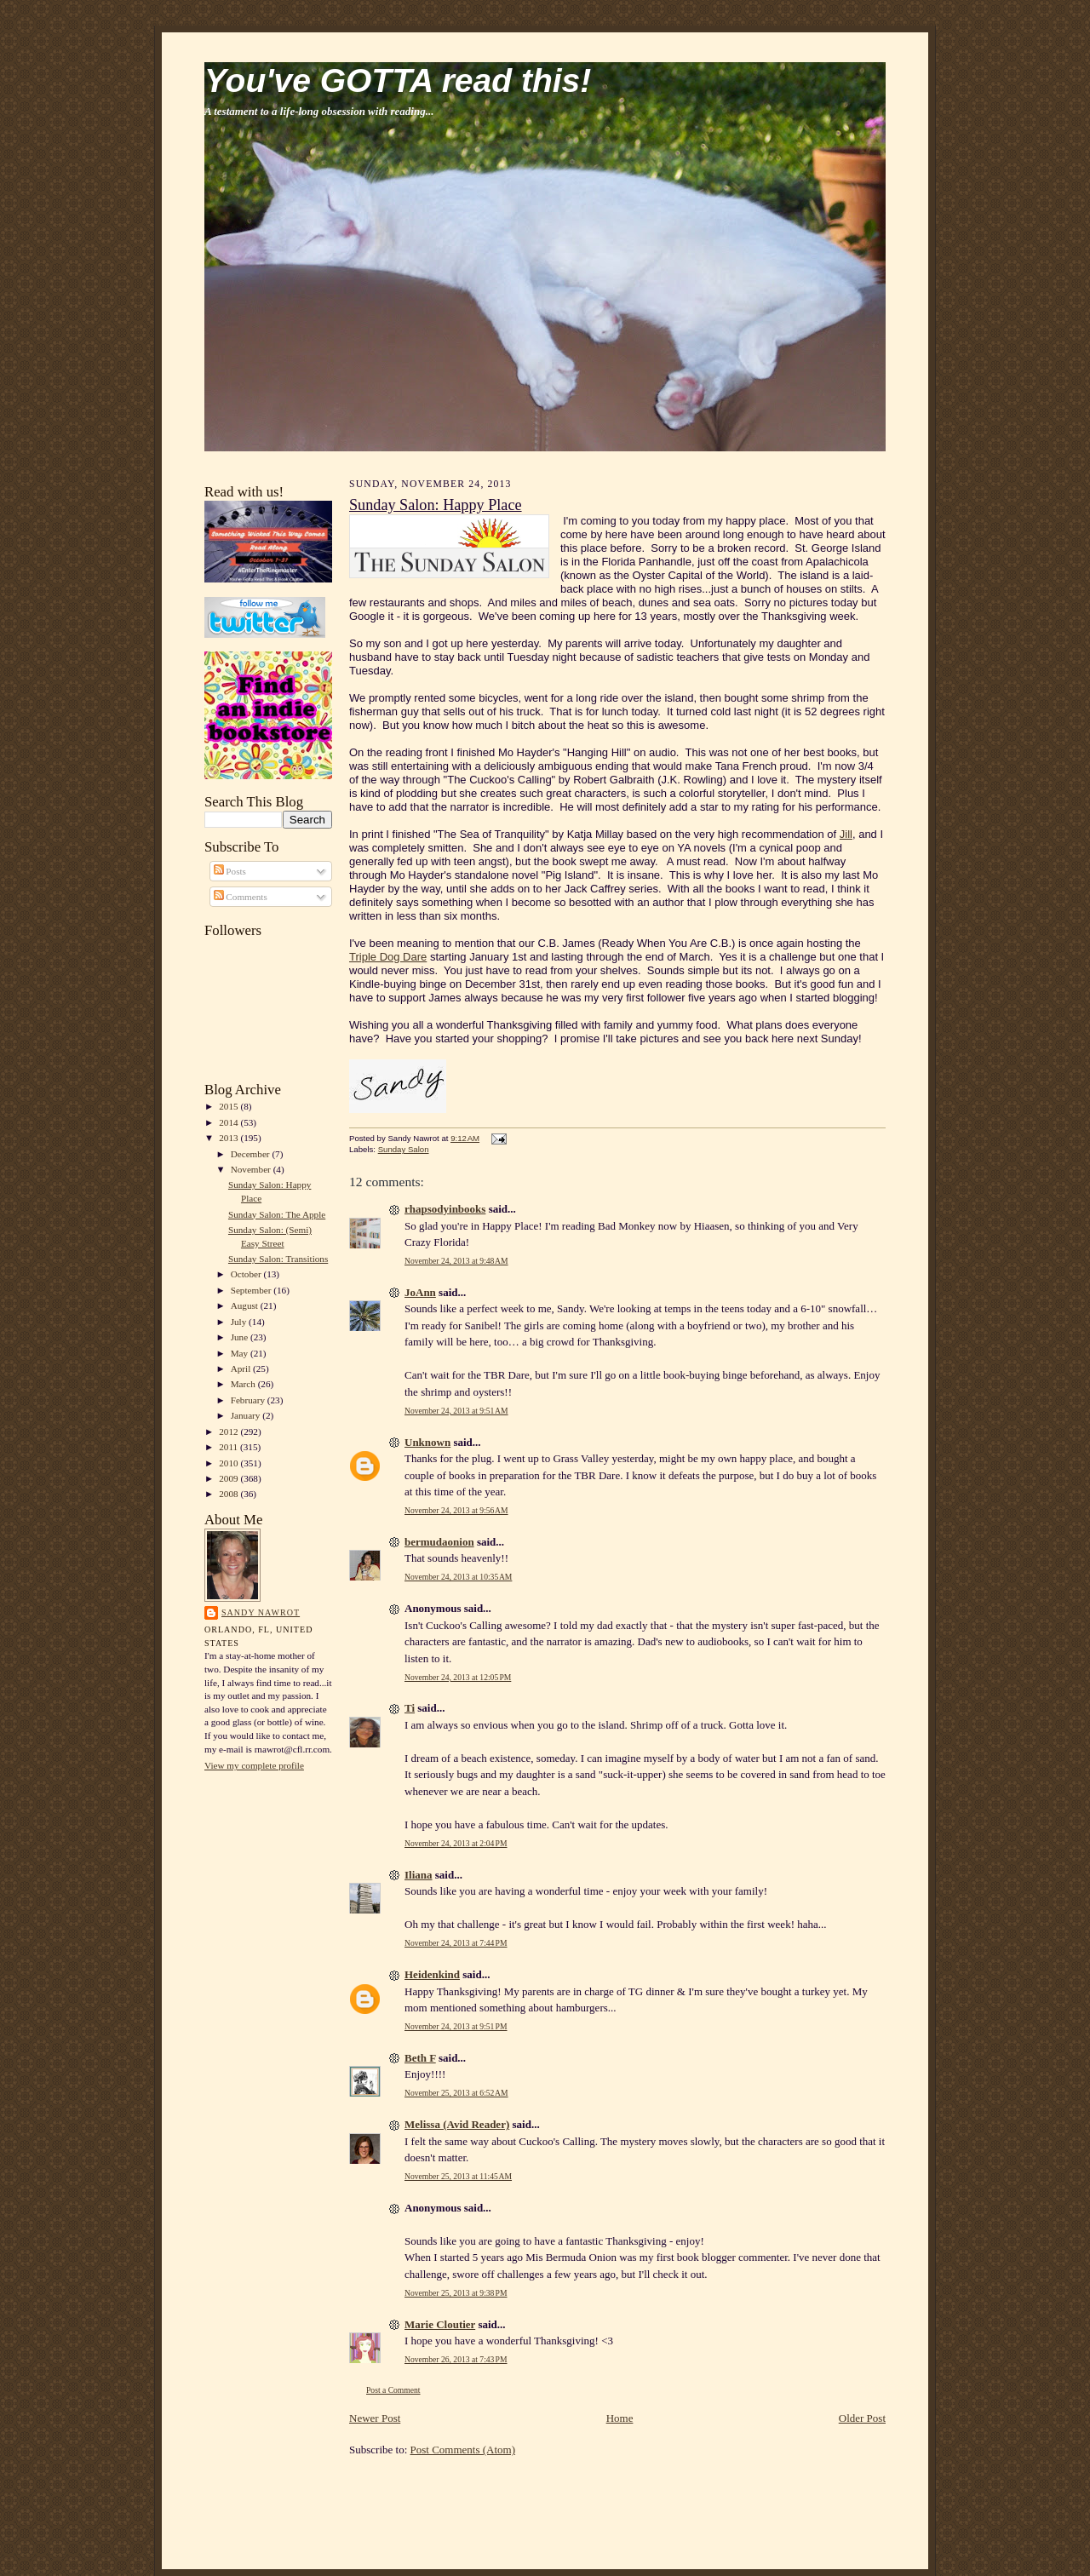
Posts (230, 871)
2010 (229, 1463)
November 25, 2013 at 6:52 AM (456, 2092)
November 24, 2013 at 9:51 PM (456, 2026)
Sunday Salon (403, 1149)
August (246, 1305)
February (249, 1400)
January (247, 1415)
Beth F (420, 2057)
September (252, 1290)
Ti (409, 1707)
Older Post (862, 2418)
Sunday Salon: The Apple (276, 1214)
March (244, 1384)
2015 (229, 1106)
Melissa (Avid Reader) (456, 2124)
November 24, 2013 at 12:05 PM (457, 1677)
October (247, 1274)
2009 (229, 1478)
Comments (240, 897)
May (240, 1353)
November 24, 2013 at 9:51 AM (456, 1410)
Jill (846, 834)
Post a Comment (393, 2390)
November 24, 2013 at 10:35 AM (458, 1576)
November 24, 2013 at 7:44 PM (456, 1943)
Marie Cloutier (439, 2324)
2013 (229, 1138)
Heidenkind (432, 1974)
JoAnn (420, 1292)
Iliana (418, 1874)
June (240, 1337)
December (251, 1154)
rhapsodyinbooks (444, 1208)
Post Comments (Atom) (463, 2449)
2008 (229, 1494)
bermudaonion (439, 1541)
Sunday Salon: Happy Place (435, 504)
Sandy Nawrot (260, 1612)
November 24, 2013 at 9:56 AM (456, 1510)
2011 (229, 1447)
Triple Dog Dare (388, 956)
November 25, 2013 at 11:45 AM (458, 2176)
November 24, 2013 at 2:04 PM (456, 1843)
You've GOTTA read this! (397, 80)
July (240, 1322)
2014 (229, 1122)
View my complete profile (254, 1765)
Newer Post (374, 2418)
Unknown (427, 1442)
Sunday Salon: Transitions (278, 1259)
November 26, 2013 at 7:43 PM (456, 2359)
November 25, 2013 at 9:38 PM (456, 2293)
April (242, 1368)
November (252, 1169)
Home (620, 2418)
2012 (229, 1431)
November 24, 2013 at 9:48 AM (456, 1260)
